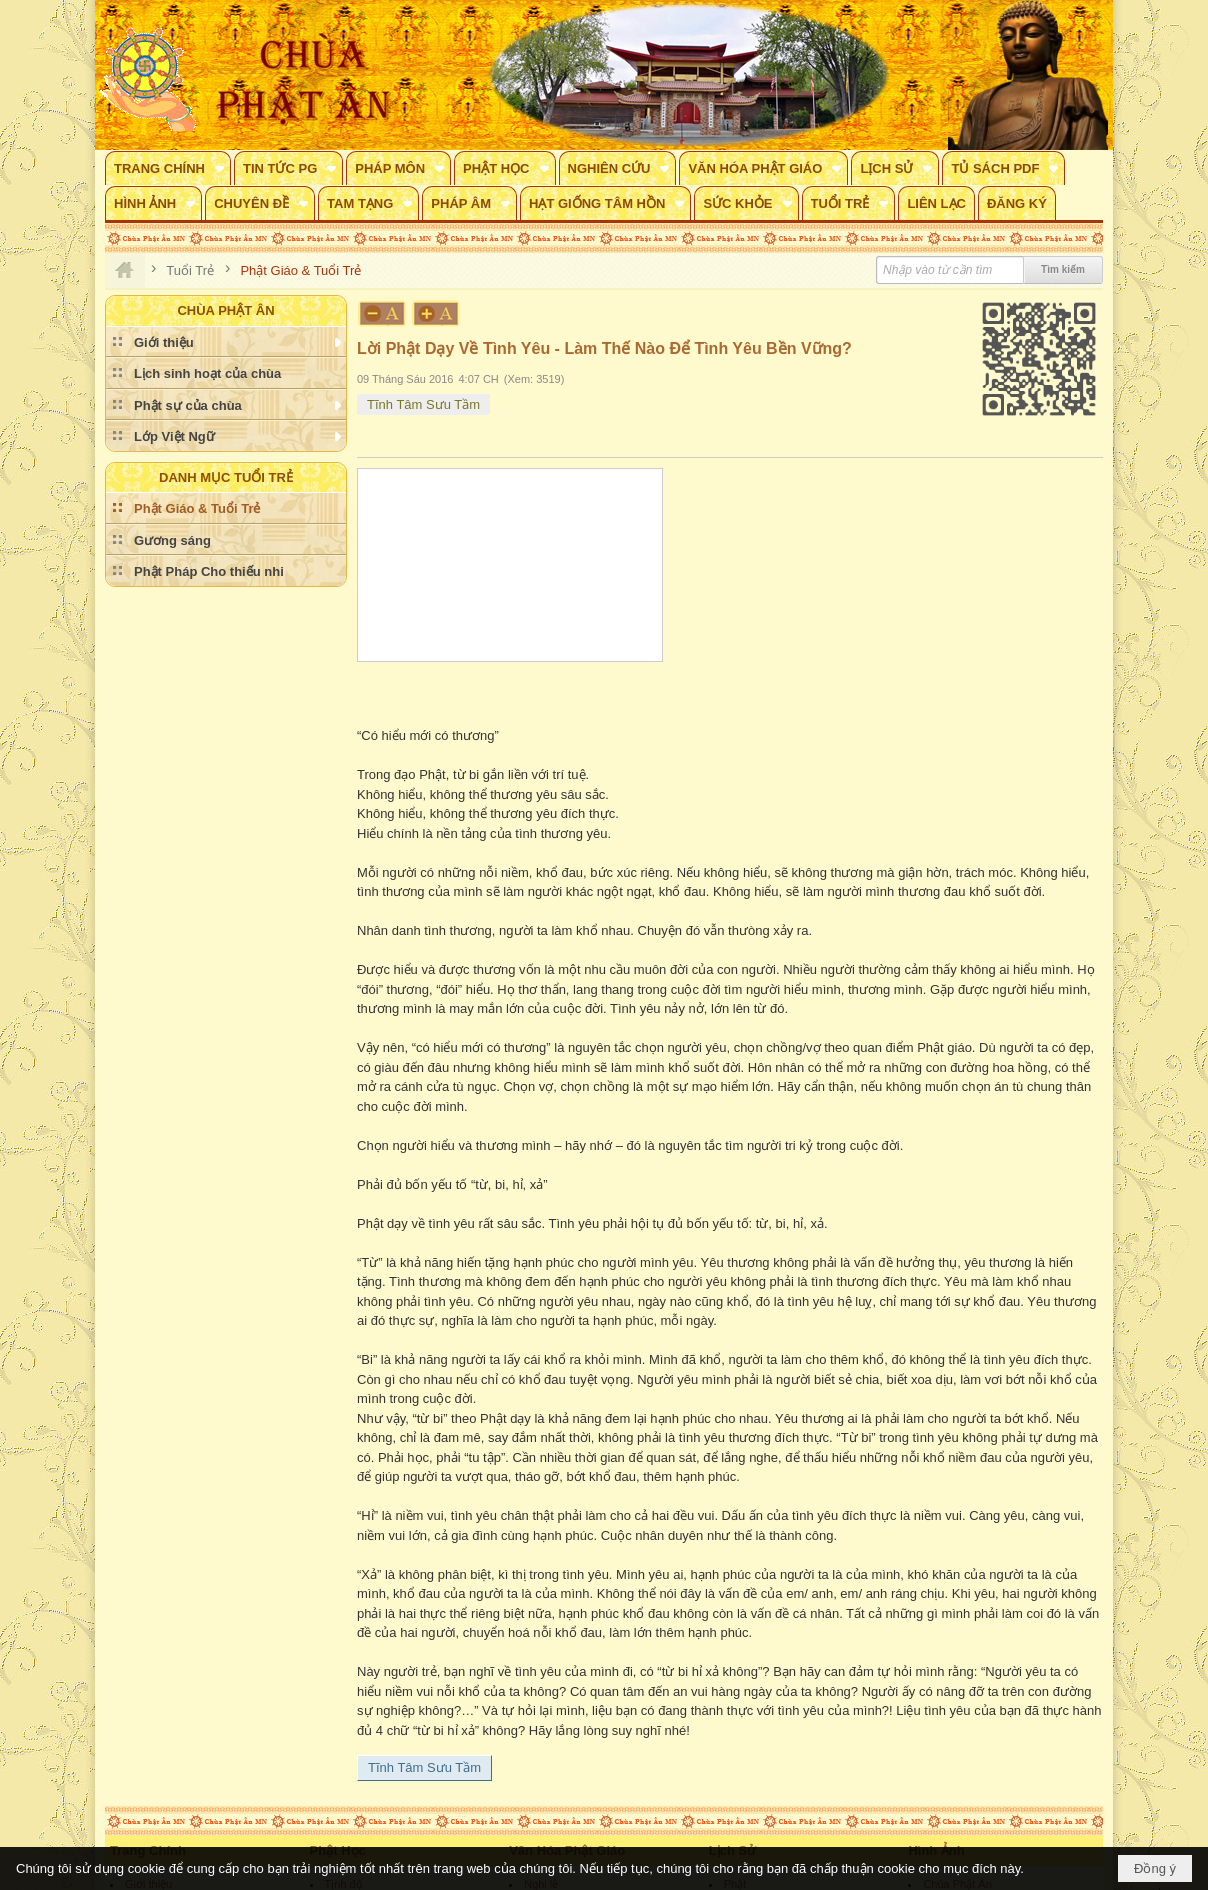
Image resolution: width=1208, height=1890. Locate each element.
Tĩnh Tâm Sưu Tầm (423, 404)
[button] (168, 168)
